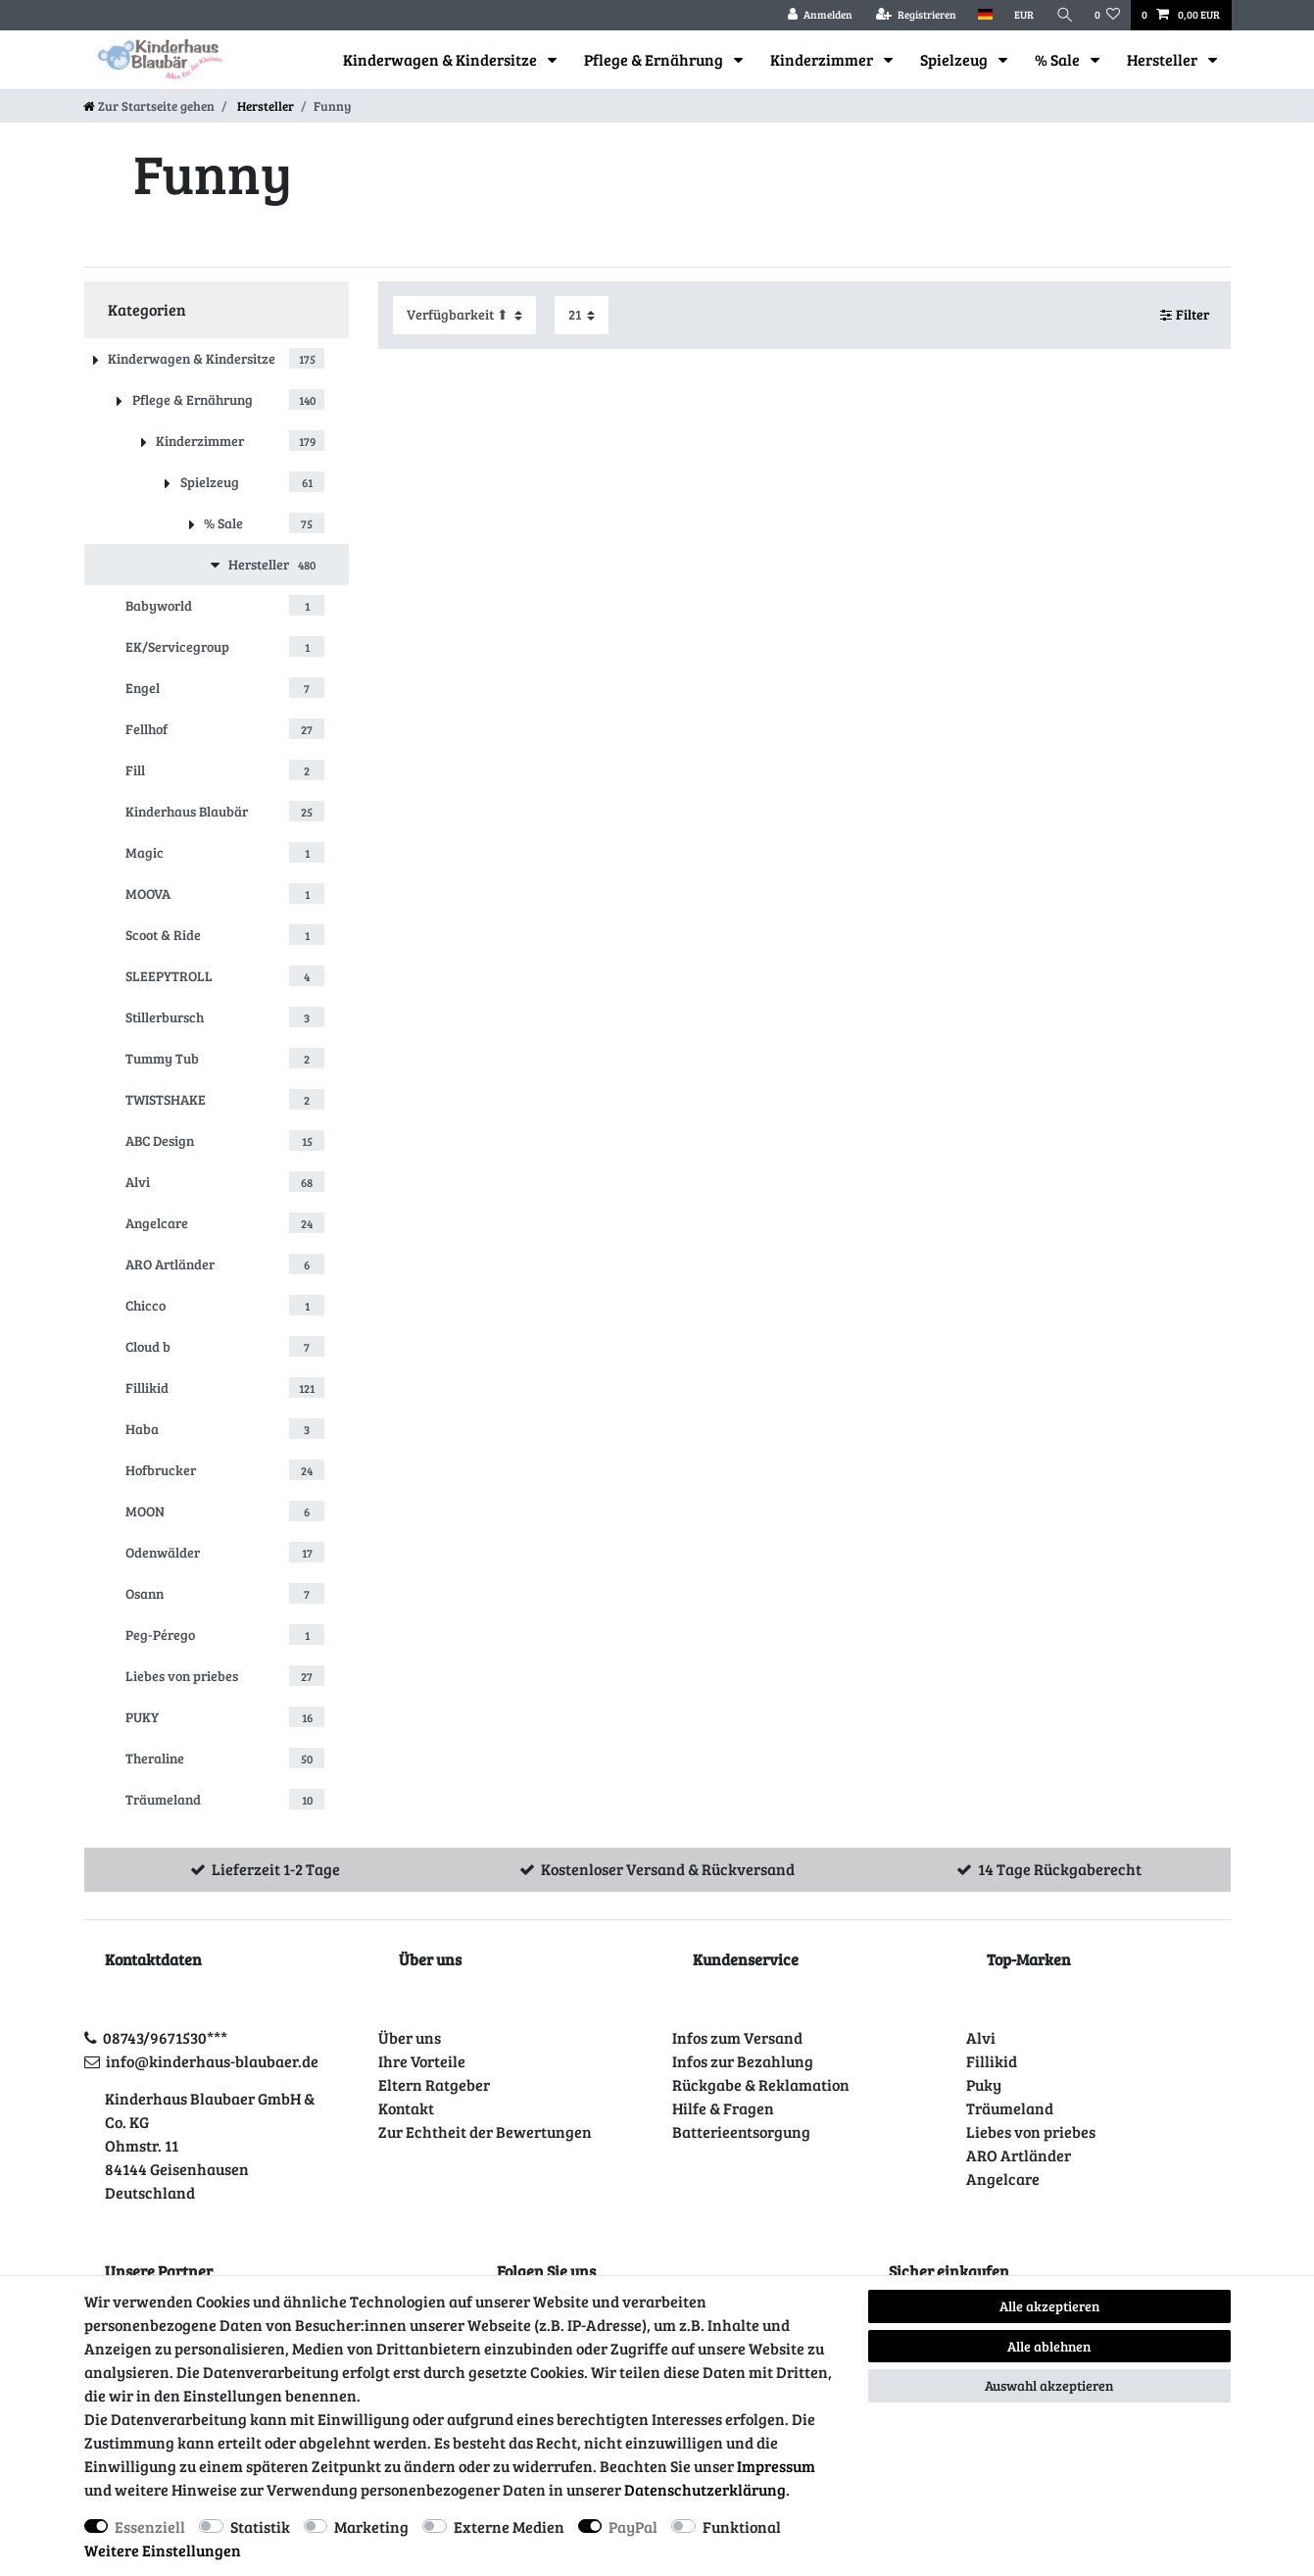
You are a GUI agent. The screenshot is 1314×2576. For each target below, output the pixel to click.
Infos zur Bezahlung (742, 2061)
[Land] (985, 15)
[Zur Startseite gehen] (149, 106)
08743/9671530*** (165, 2037)
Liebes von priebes (1030, 2131)
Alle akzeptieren (1049, 2306)
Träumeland (1009, 2108)
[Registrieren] (916, 15)
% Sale (1059, 59)
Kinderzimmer (823, 59)
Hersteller (1163, 59)
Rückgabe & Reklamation (761, 2084)
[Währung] (1024, 15)
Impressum (776, 2465)
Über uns (409, 2037)
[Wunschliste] (1107, 15)
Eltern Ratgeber (434, 2084)
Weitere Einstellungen (162, 2550)
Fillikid (991, 2061)
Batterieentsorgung (741, 2131)
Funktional (742, 2526)
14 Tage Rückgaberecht (1060, 1868)
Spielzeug (955, 59)
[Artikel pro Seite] (581, 315)
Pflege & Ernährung (655, 59)
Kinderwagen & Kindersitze (441, 59)
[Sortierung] (464, 315)
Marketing (371, 2526)
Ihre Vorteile (421, 2061)
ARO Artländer (1018, 2155)
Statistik (260, 2526)
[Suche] (1064, 15)
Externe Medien (509, 2526)
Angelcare (1003, 2178)
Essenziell (150, 2526)
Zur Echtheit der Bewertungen (485, 2131)
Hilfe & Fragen (723, 2108)
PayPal (632, 2526)
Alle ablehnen (1049, 2346)
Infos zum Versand (737, 2037)
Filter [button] (1184, 314)
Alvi (981, 2037)
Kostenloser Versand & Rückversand (668, 1868)
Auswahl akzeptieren (1049, 2385)
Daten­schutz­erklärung (705, 2489)
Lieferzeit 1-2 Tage (276, 1868)
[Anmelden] (820, 15)
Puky (983, 2084)
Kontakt (406, 2108)
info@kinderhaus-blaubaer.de (212, 2061)
